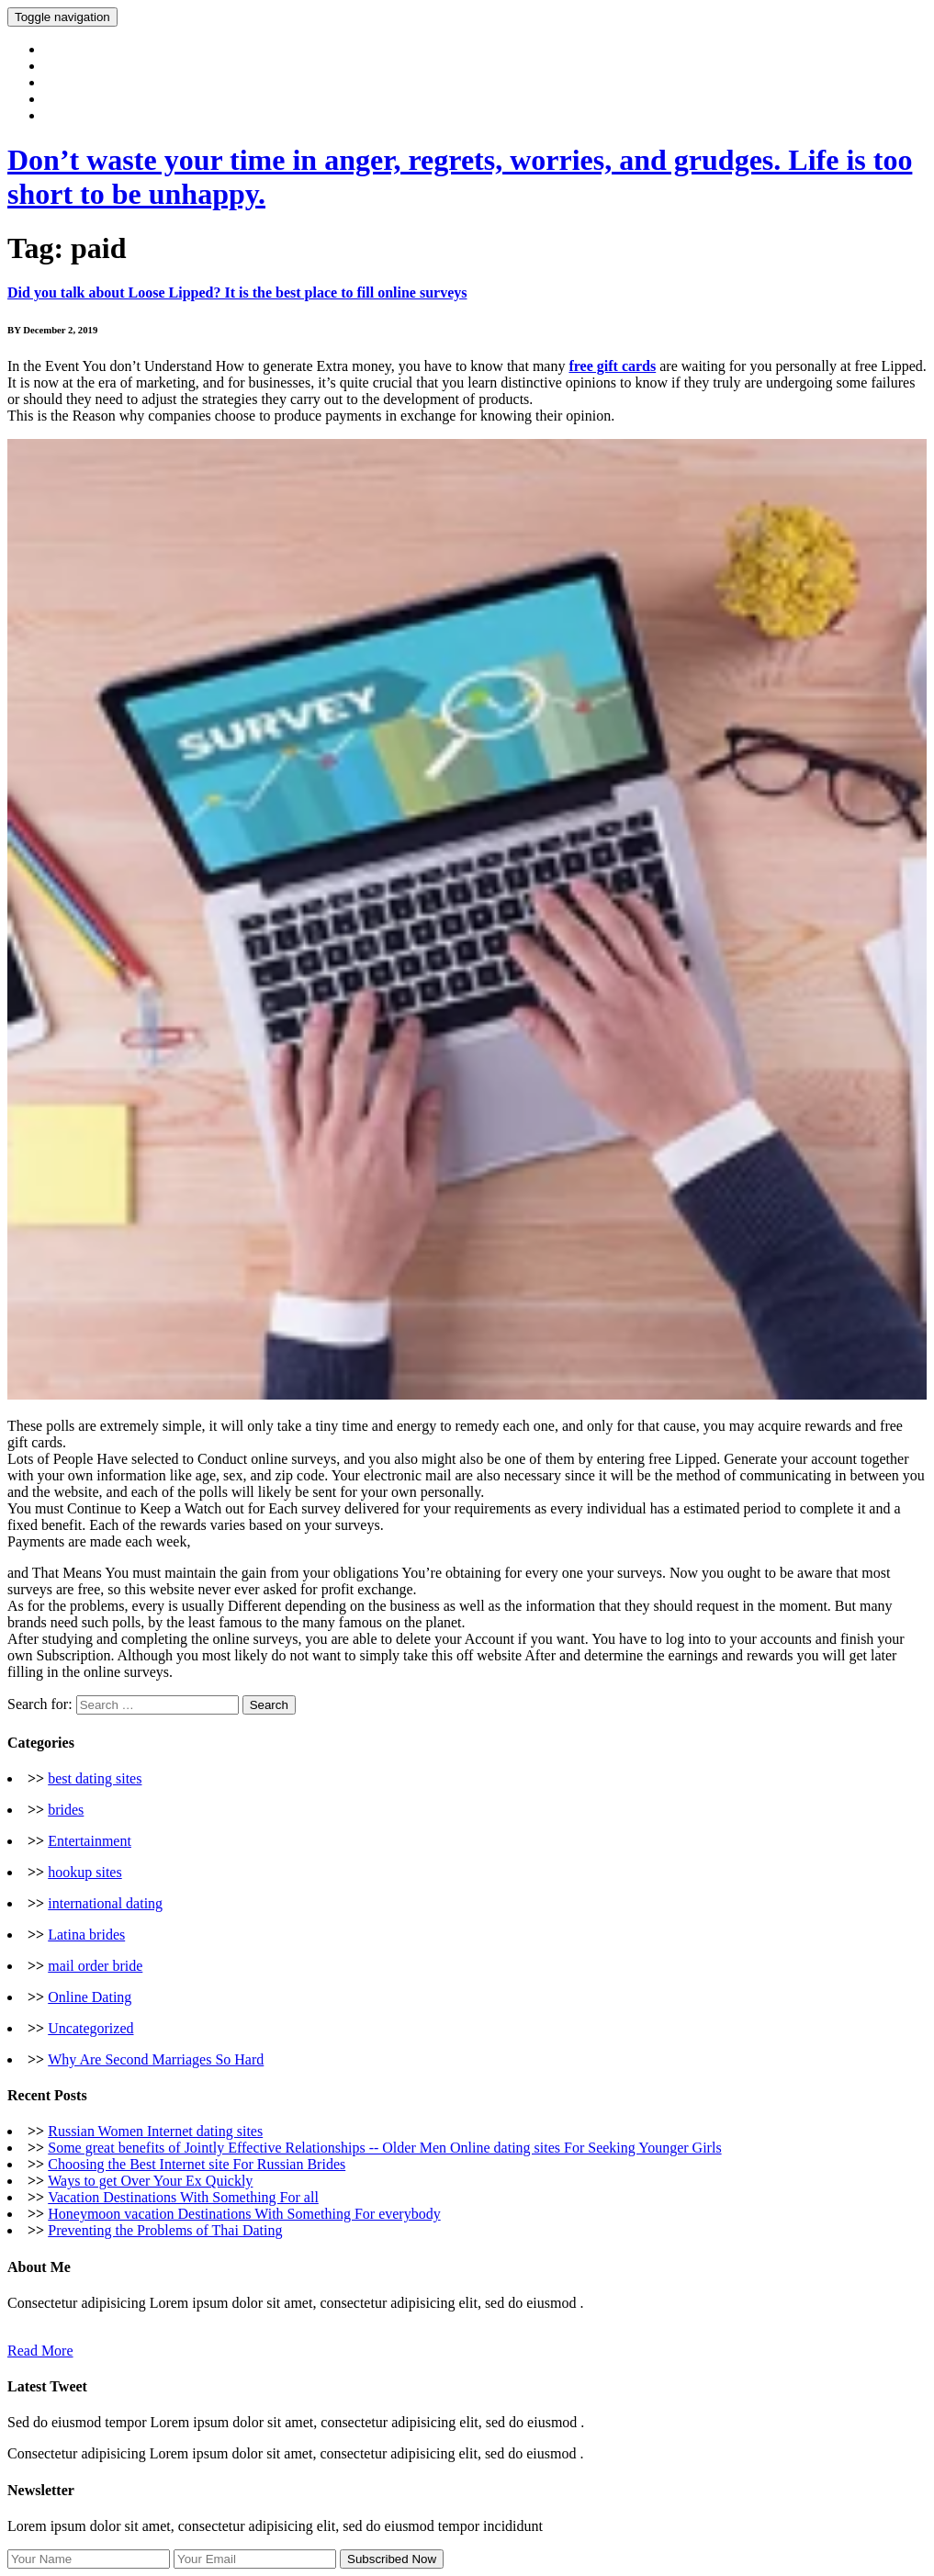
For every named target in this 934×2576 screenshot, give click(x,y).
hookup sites (84, 1872)
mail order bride (95, 1966)
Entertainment (89, 1841)
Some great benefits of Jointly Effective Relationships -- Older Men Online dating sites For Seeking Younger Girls (384, 2147)
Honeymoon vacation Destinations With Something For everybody (244, 2214)
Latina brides (86, 1934)
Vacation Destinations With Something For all (183, 2197)
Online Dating (89, 1997)
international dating (105, 1903)
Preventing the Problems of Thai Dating (165, 2230)
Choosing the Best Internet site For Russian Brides (196, 2164)
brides (66, 1809)
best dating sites (94, 1778)
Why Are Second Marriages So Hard (156, 2059)
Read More (40, 2350)
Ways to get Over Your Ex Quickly (150, 2180)
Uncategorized (90, 2028)
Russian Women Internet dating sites (155, 2131)
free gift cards (612, 366)
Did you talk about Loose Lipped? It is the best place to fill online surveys (237, 292)
